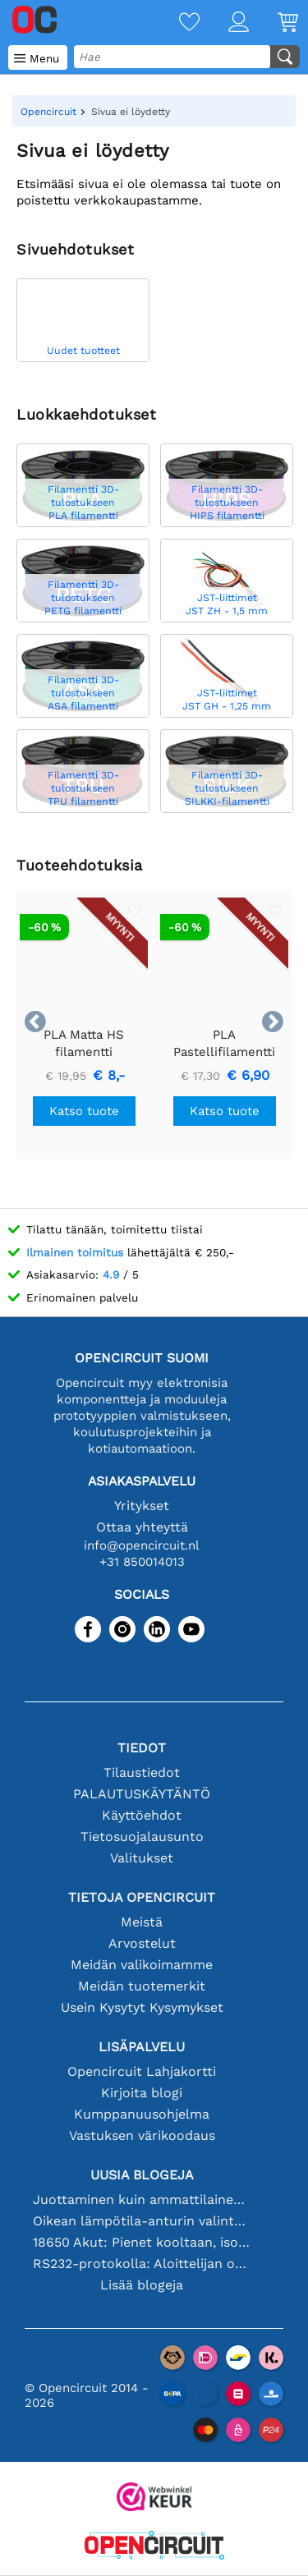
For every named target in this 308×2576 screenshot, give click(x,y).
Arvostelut (142, 1943)
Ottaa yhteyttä (142, 1527)
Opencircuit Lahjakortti (141, 2071)
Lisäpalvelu (142, 2047)
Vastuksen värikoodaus (142, 2135)
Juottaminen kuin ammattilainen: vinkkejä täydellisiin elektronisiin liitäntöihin (142, 2199)
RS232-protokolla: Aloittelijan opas (142, 2263)
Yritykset (141, 1505)
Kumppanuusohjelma (141, 2114)
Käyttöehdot (142, 1815)
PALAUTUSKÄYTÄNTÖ (141, 1794)
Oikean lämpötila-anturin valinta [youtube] (142, 2221)
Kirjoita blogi (141, 2093)
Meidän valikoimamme (142, 1964)
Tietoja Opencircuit (141, 1897)
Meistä (142, 1922)
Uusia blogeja (142, 2175)
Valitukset (141, 1858)
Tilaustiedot (141, 1772)
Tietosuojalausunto (142, 1836)
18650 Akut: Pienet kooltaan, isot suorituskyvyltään (142, 2242)
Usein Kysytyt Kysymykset (142, 2007)
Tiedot (141, 1748)
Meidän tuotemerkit (141, 1986)
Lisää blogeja (141, 2285)
